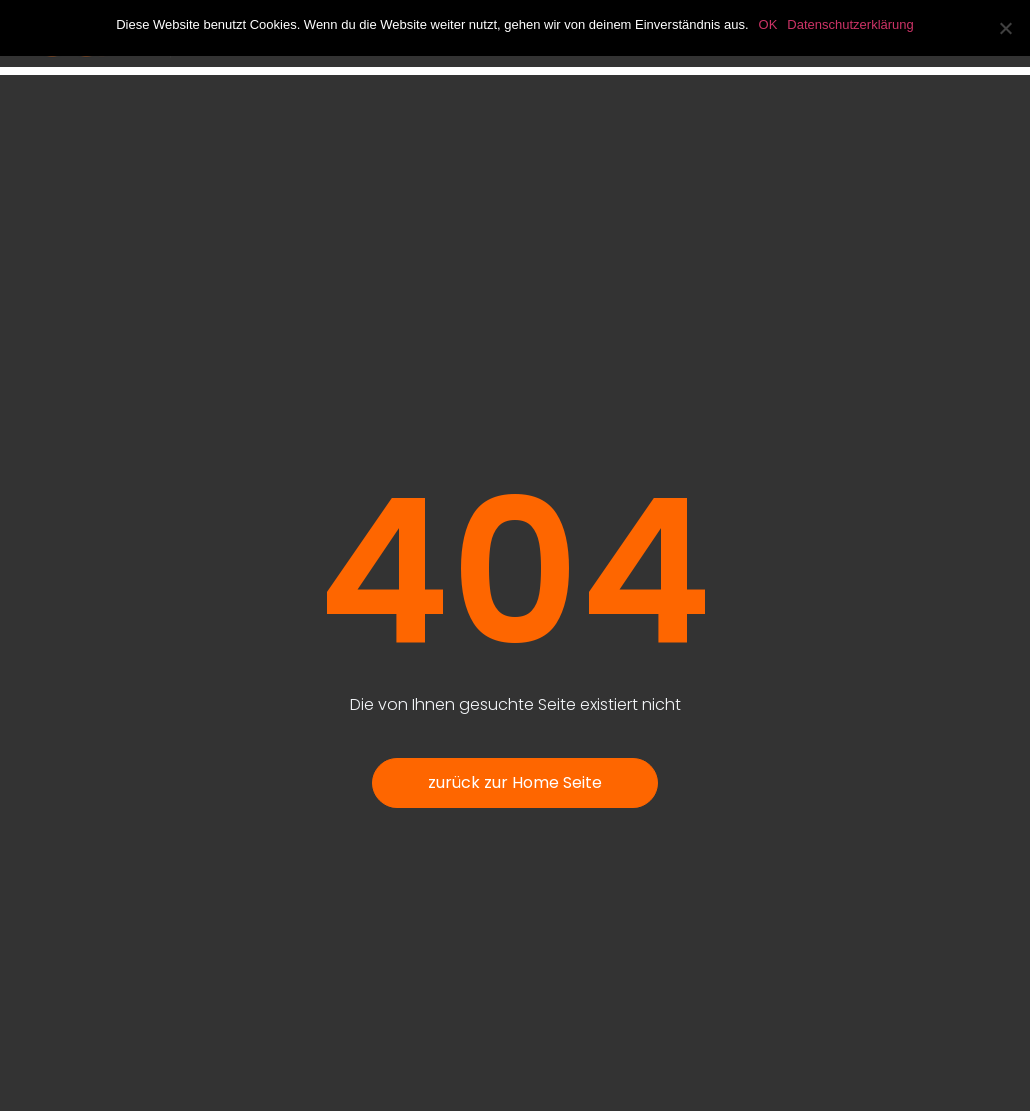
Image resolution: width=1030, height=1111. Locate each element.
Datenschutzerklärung (850, 24)
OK (768, 24)
